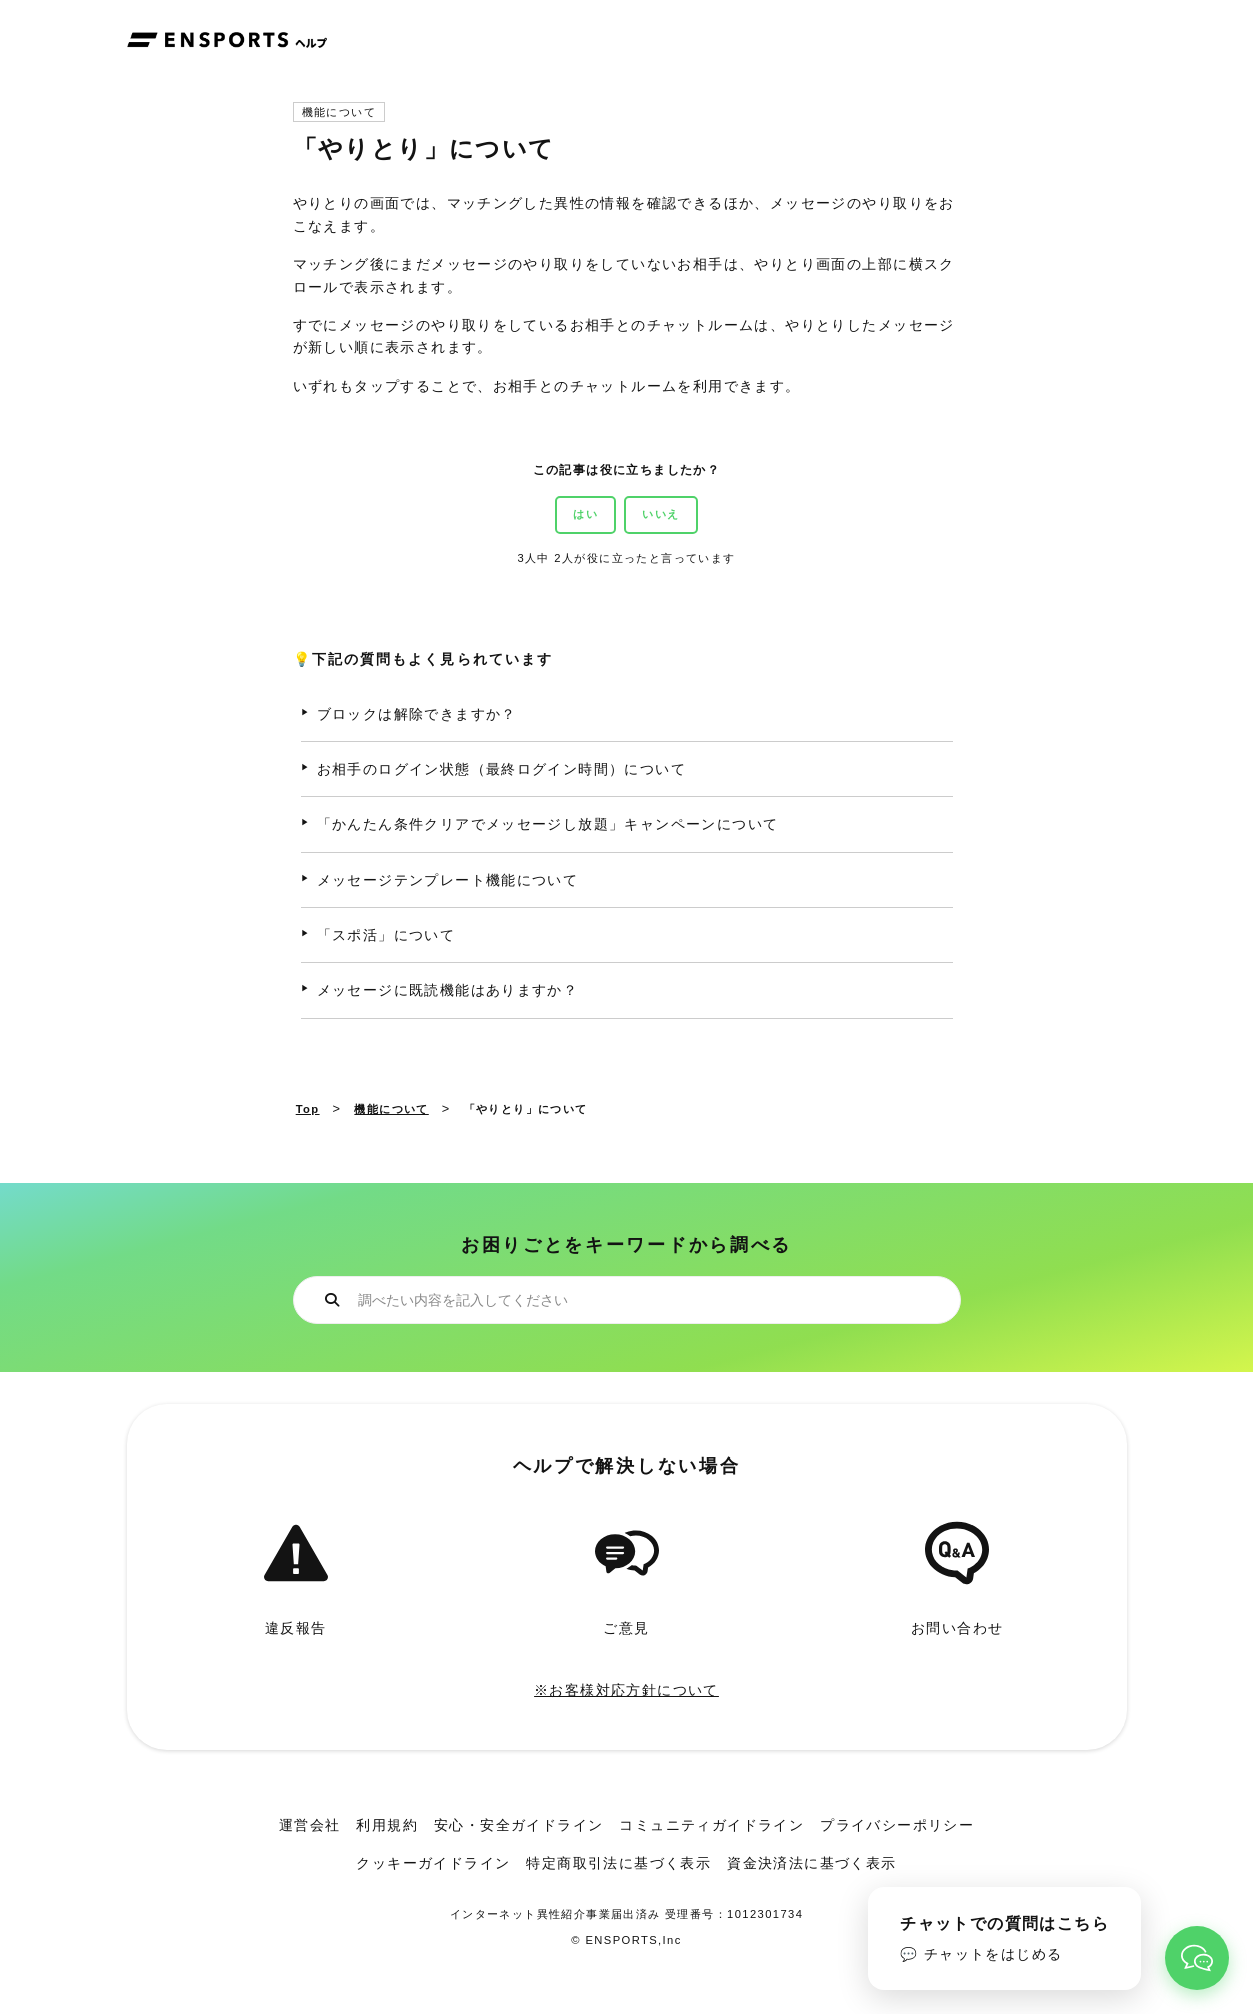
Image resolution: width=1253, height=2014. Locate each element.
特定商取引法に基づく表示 (618, 1863)
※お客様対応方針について (626, 1690)
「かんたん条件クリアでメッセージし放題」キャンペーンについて (548, 824)
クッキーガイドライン (433, 1863)
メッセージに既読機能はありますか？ (448, 990)
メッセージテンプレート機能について (448, 880)
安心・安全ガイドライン (518, 1825)
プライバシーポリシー (897, 1825)
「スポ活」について (386, 935)
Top (308, 1109)
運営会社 (310, 1825)
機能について (339, 112)
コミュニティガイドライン (711, 1825)
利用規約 (387, 1825)
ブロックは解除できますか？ (417, 714)
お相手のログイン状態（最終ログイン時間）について (502, 769)
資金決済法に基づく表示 (811, 1863)
